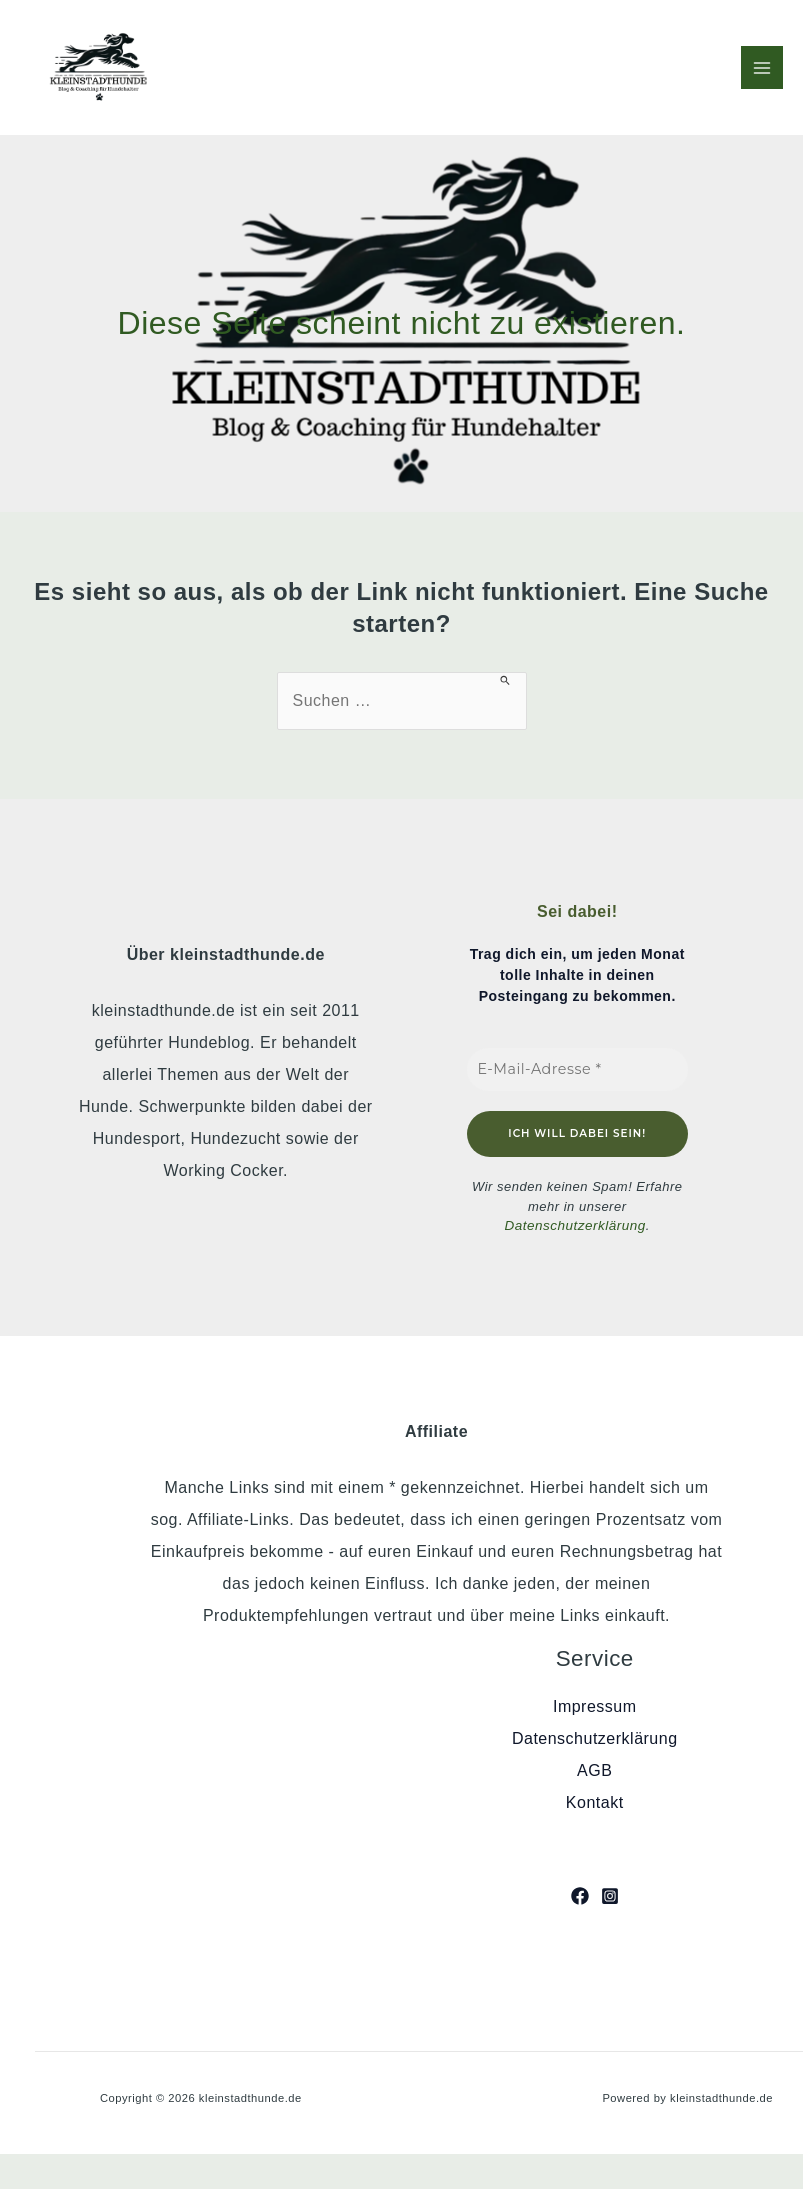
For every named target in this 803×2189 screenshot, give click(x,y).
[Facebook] (580, 1895)
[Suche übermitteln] (505, 680)
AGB (594, 1770)
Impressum (595, 1706)
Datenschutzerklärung (575, 1225)
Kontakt (595, 1802)
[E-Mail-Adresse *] (578, 1069)
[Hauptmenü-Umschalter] (762, 67)
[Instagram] (610, 1895)
